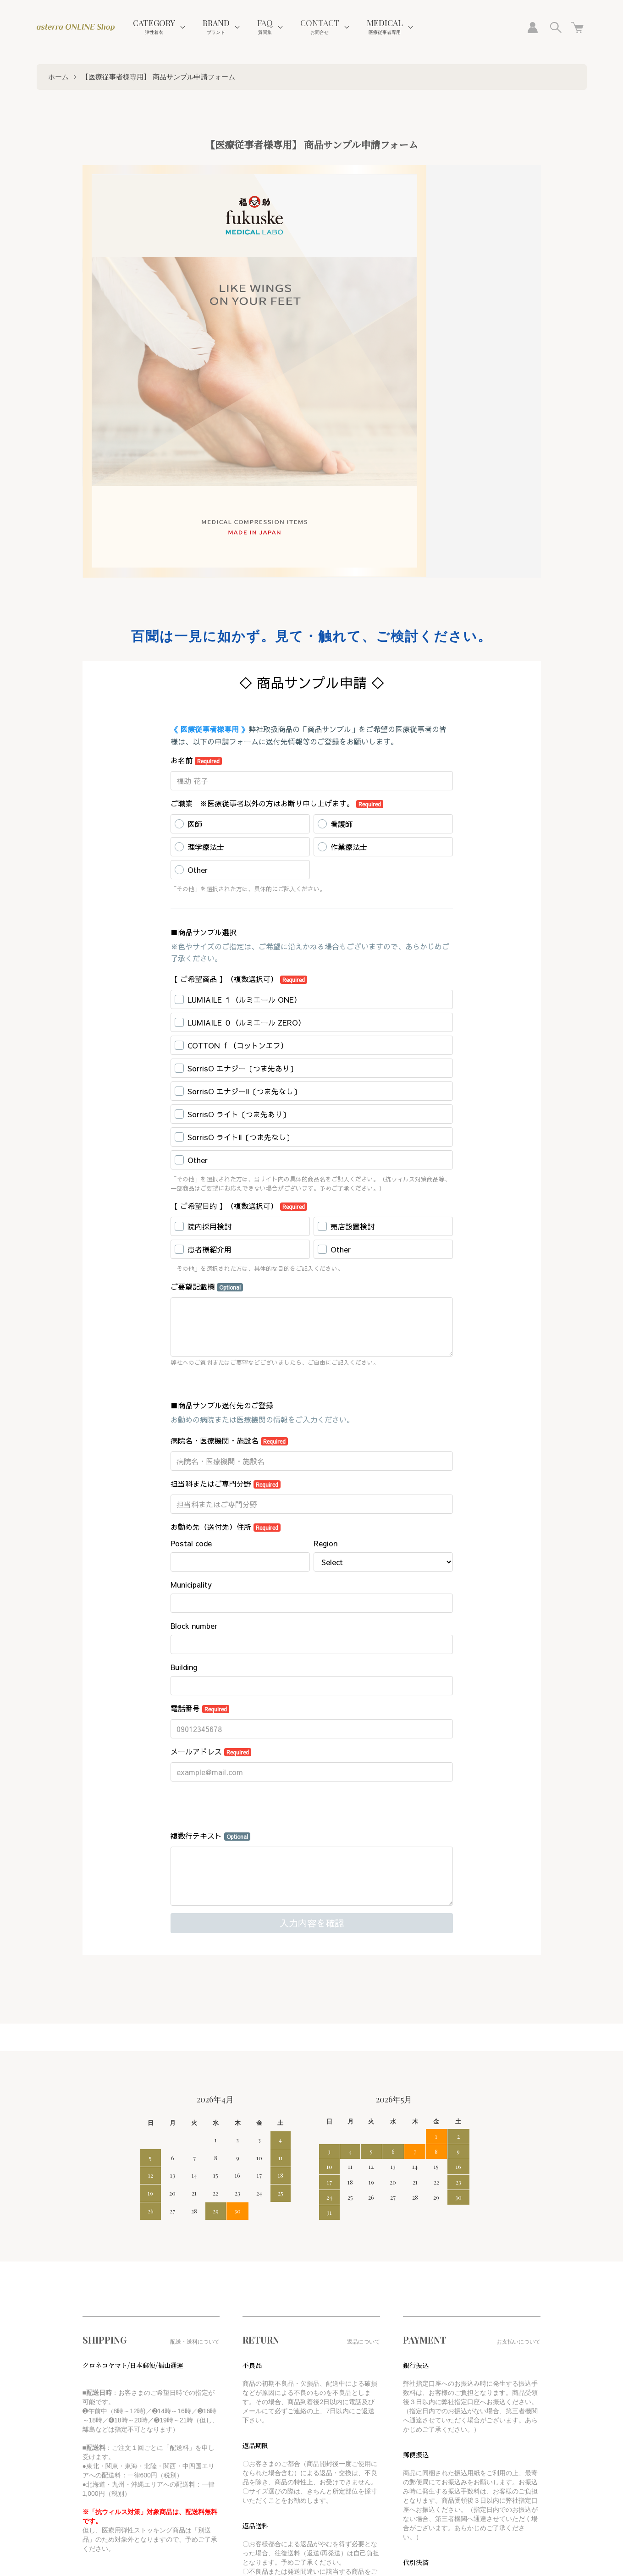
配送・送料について (109, 2398)
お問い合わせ (213, 2413)
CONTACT (319, 26)
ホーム (58, 77)
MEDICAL (385, 26)
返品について (100, 2413)
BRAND (216, 26)
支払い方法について (109, 2428)
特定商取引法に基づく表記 (118, 2442)
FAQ (265, 26)
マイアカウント (216, 2384)
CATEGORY (154, 26)
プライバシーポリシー (112, 2457)
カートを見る (213, 2398)
